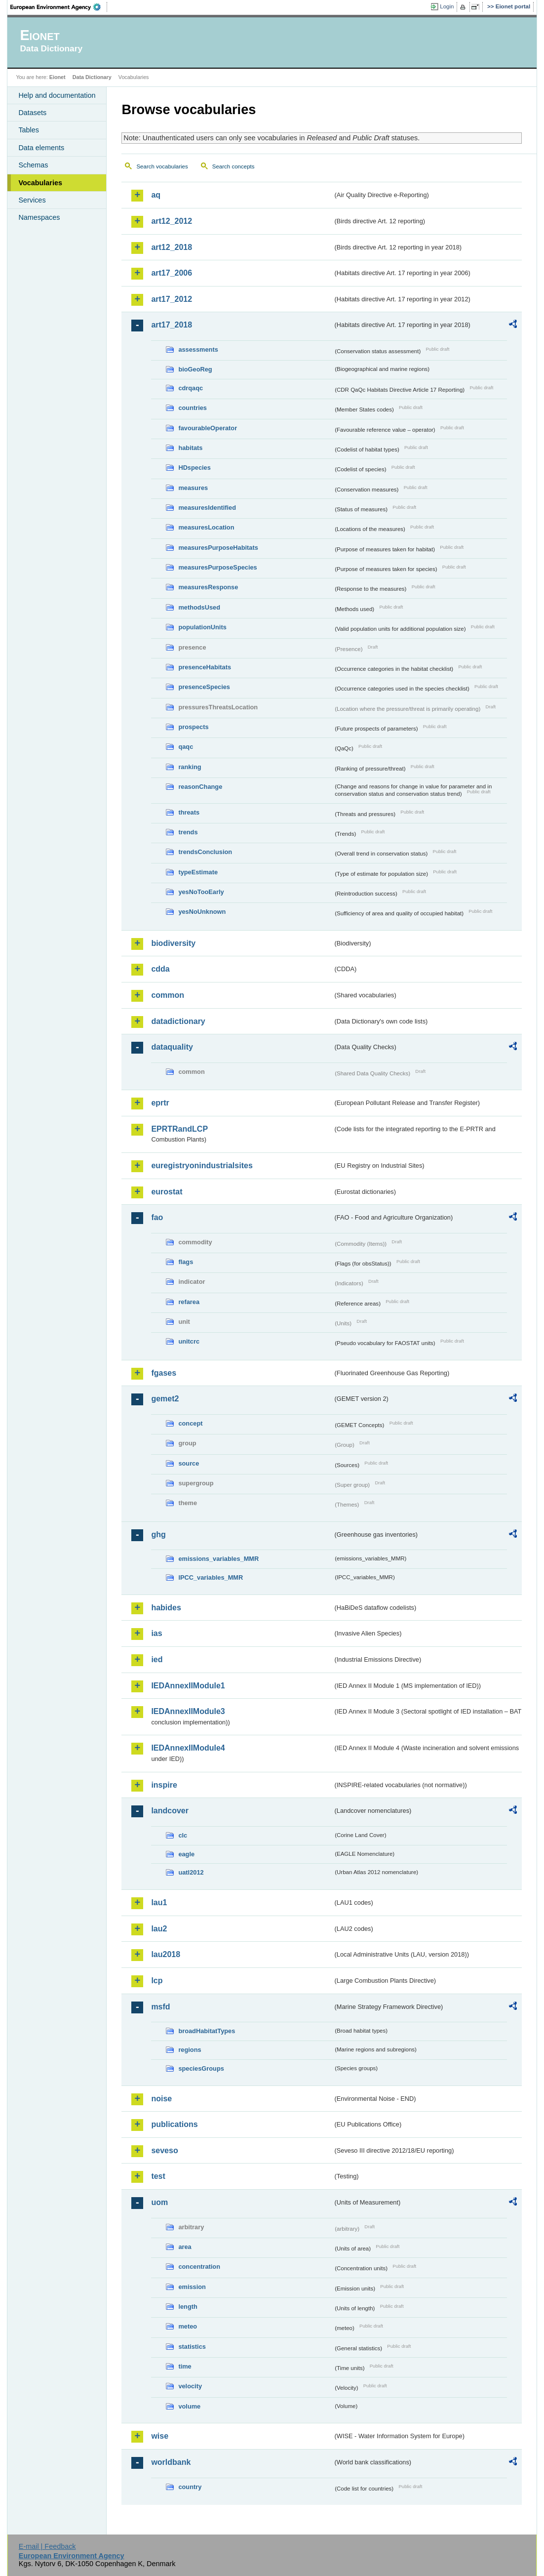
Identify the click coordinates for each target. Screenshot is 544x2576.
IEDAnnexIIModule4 (188, 1748)
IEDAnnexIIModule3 (188, 1711)
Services (31, 200)
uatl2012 (190, 1872)
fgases (163, 1373)
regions (189, 2049)
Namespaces (39, 217)
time (184, 2366)
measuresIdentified (207, 507)
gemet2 (165, 1398)
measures (193, 487)
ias (156, 1633)
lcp (156, 1980)
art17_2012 (171, 299)
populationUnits (202, 627)
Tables (28, 130)
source (188, 1463)
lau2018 (165, 1954)
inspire (164, 1785)
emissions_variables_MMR (218, 1558)
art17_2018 (171, 325)
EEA (58, 7)
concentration (199, 2266)
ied (156, 1659)
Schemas (33, 165)
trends (187, 832)
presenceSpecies (204, 687)
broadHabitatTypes (206, 2031)
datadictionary (178, 1021)
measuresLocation (206, 527)
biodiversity (173, 943)
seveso (164, 2150)
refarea (188, 1302)
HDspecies (194, 467)
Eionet (57, 77)
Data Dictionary (92, 77)
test (158, 2176)
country (189, 2487)
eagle (186, 1854)
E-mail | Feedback (47, 2546)
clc (182, 1835)
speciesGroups (201, 2068)
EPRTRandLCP (179, 1129)
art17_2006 (171, 273)
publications (174, 2124)
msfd (160, 2007)
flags (185, 1262)
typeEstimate (198, 872)
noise (161, 2098)
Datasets (32, 113)
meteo (187, 2326)
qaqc (185, 746)
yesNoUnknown (202, 911)
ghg (158, 1534)
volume (189, 2406)
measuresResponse (208, 587)
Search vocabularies (162, 166)
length (187, 2306)
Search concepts (233, 166)
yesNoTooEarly (201, 892)
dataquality (172, 1047)
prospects (193, 727)
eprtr (160, 1103)
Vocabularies (40, 183)
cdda (160, 969)
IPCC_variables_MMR (210, 1577)
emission (191, 2286)
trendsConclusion (205, 852)
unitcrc (188, 1341)
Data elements (41, 148)
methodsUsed (199, 607)
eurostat (166, 1191)
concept (190, 1423)
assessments (198, 349)
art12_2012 (171, 221)
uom (159, 2202)
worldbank (171, 2462)
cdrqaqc (190, 388)
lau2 (159, 1928)
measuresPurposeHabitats (218, 547)
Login (447, 6)
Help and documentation (56, 95)
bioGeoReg (195, 369)
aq (155, 195)
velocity (190, 2386)
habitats (190, 447)
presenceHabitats (204, 667)
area (184, 2246)
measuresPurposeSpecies (217, 567)
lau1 (159, 1902)
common (167, 995)
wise (159, 2436)
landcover (170, 1810)
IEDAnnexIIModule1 (188, 1685)
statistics (191, 2346)
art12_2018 (171, 247)
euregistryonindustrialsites (201, 1165)
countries (192, 407)
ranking (189, 767)
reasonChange (200, 786)
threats (188, 812)
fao (157, 1217)
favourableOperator (207, 428)
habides (166, 1607)
